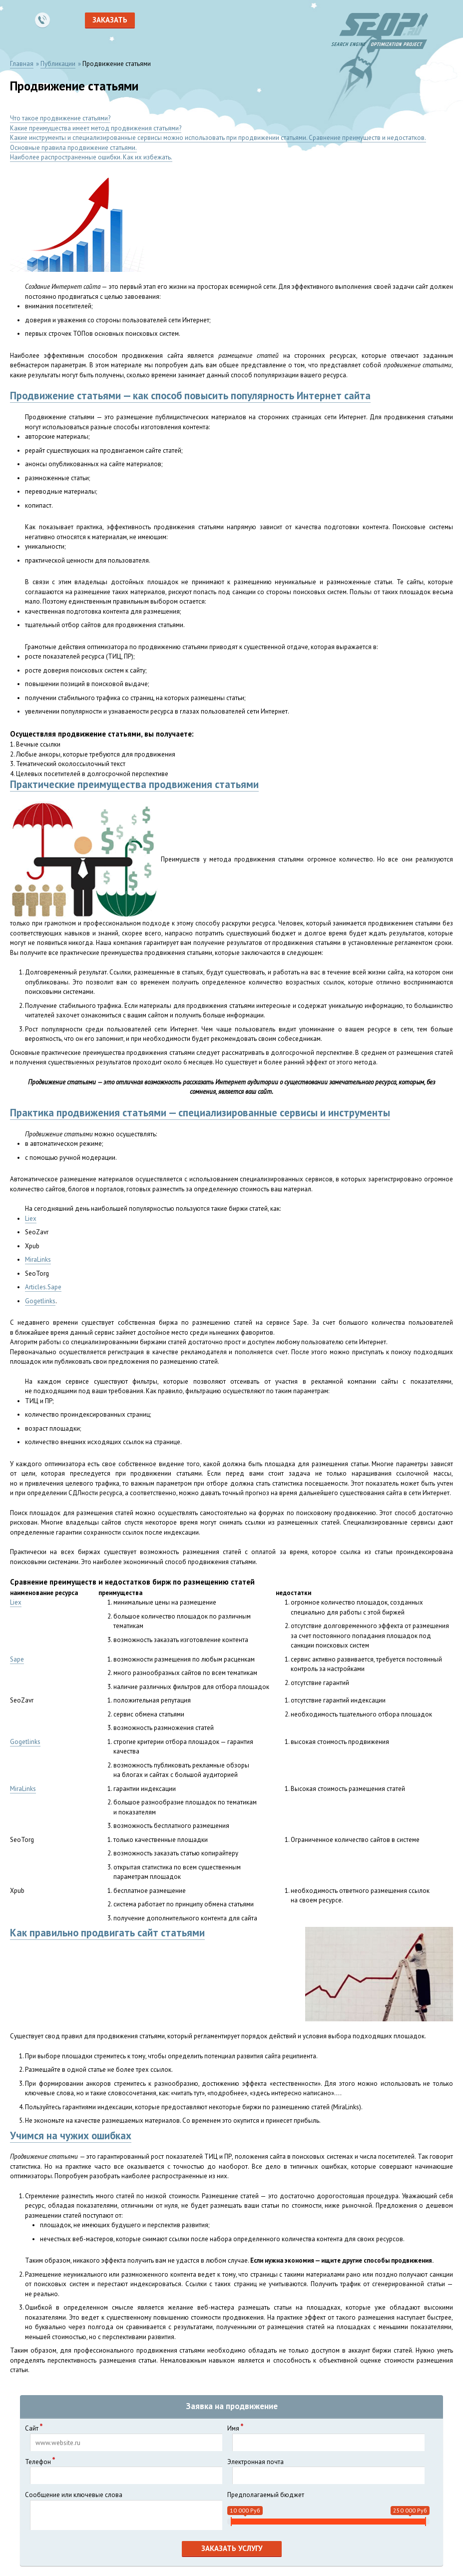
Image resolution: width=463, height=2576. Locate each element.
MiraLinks (38, 1259)
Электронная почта (326, 2471)
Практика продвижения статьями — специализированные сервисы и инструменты (200, 1112)
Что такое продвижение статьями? (60, 118)
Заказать (109, 19)
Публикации (57, 63)
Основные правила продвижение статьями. (73, 147)
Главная (21, 63)
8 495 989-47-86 (42, 20)
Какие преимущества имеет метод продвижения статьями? (95, 128)
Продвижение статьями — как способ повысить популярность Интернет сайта (190, 395)
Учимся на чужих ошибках (70, 2135)
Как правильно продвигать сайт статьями (107, 1932)
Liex (30, 1218)
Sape (17, 1659)
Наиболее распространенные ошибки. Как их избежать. (91, 157)
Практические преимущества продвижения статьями (134, 784)
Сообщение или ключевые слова (123, 2510)
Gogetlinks (40, 1301)
